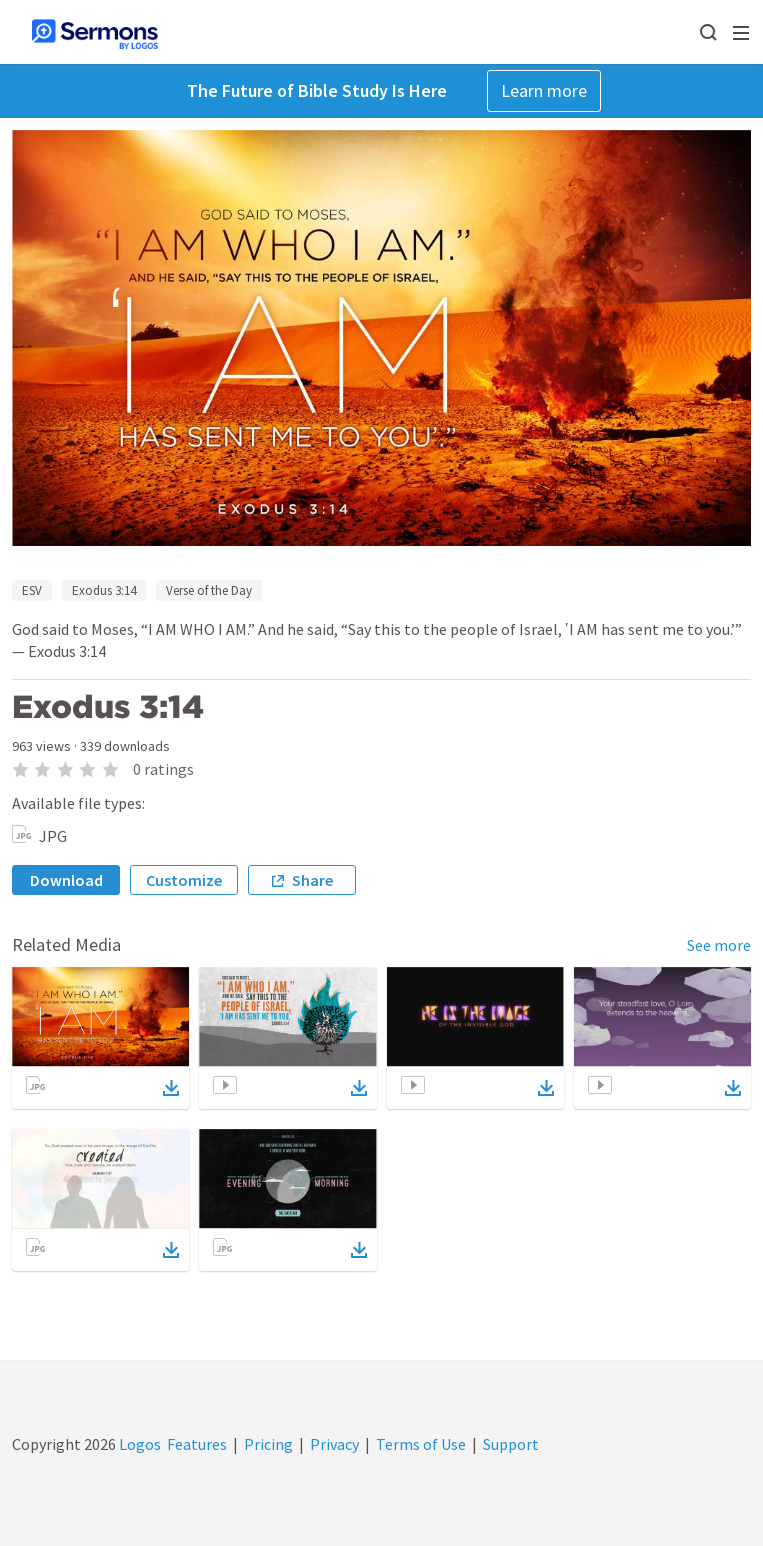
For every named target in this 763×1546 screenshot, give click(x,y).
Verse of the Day (209, 590)
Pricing (268, 1444)
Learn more (544, 90)
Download (66, 880)
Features (197, 1444)
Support (511, 1444)
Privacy (334, 1444)
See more (719, 945)
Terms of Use (421, 1444)
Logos (138, 1444)
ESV (32, 590)
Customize (184, 880)
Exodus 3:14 (104, 590)
